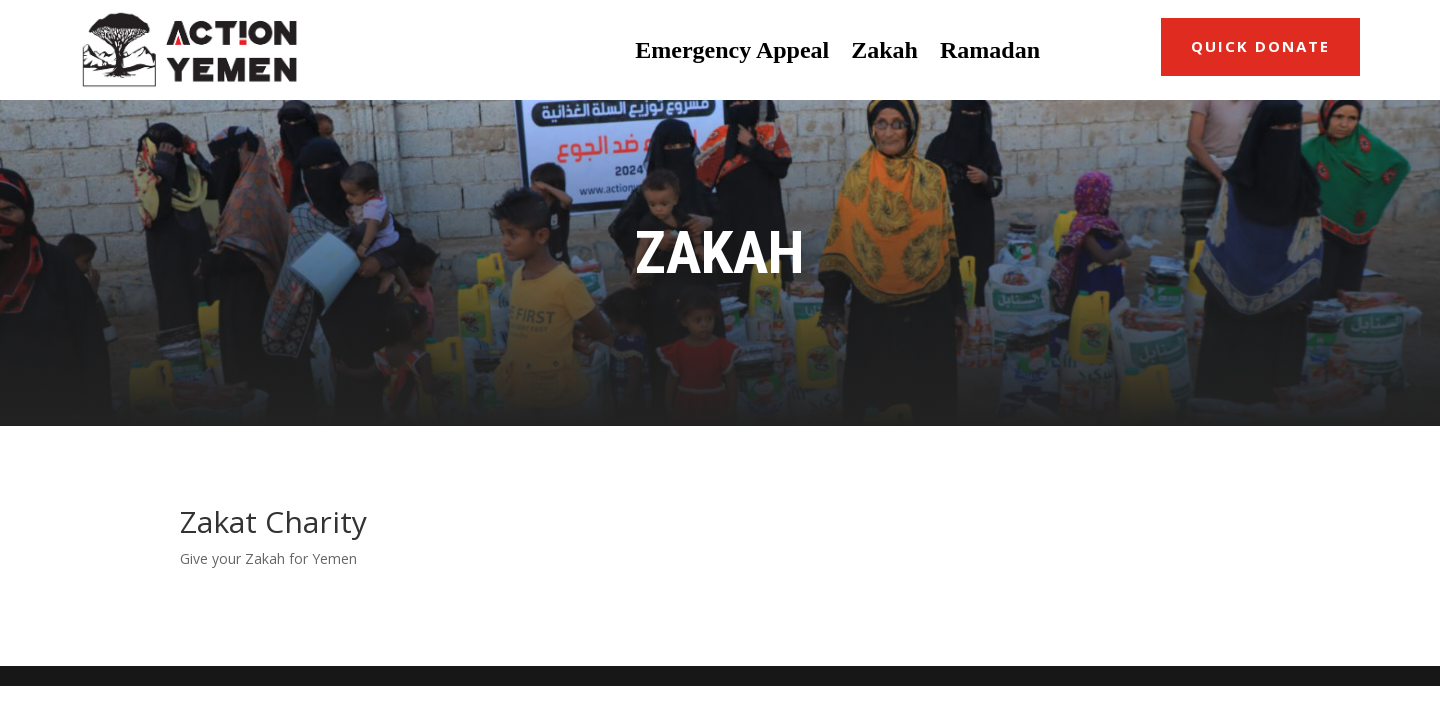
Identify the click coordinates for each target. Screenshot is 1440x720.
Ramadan (990, 50)
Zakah (884, 50)
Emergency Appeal (732, 50)
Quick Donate (1260, 46)
